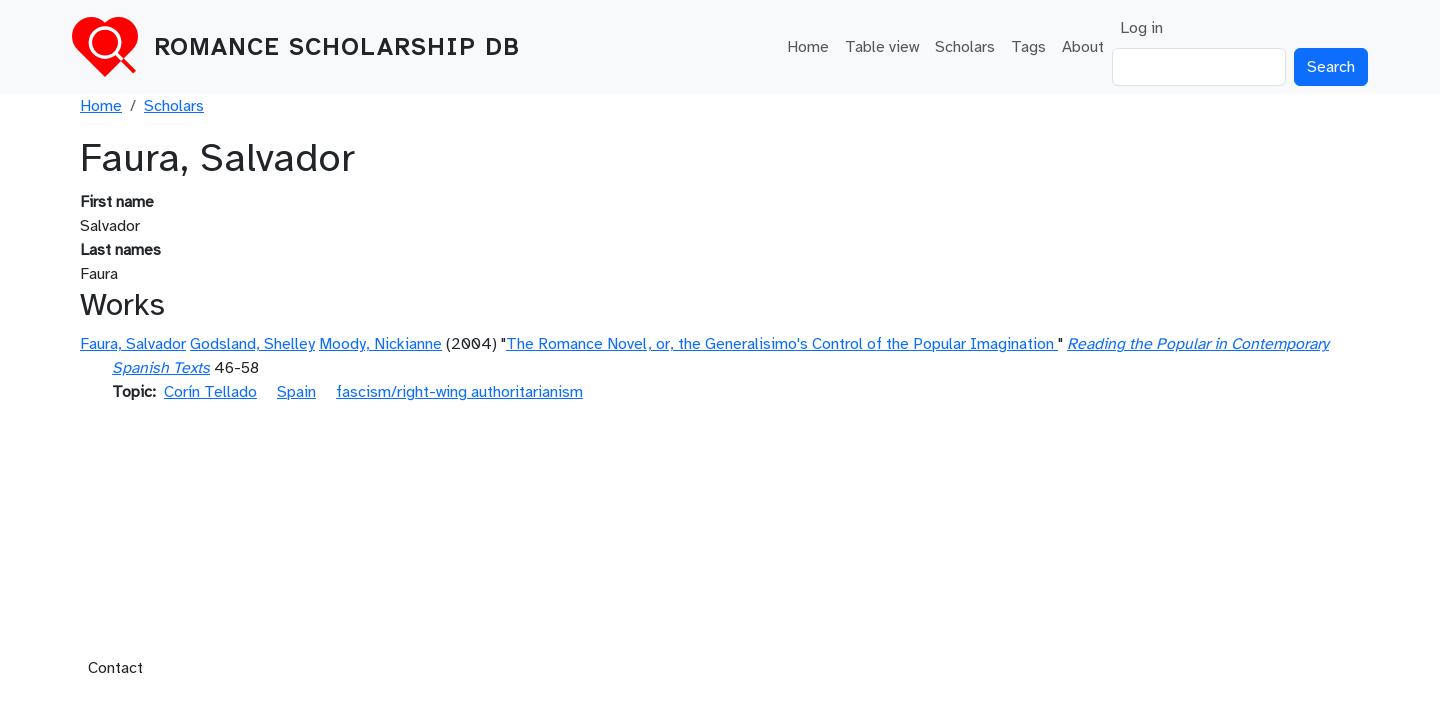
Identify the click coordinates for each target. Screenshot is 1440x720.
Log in (1141, 28)
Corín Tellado (210, 392)
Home (808, 47)
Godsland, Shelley (252, 344)
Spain (296, 392)
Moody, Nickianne (380, 344)
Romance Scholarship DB (337, 47)
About (1083, 47)
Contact (115, 668)
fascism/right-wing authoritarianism (459, 392)
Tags (1028, 47)
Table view (882, 47)
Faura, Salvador (133, 344)
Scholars (965, 47)
